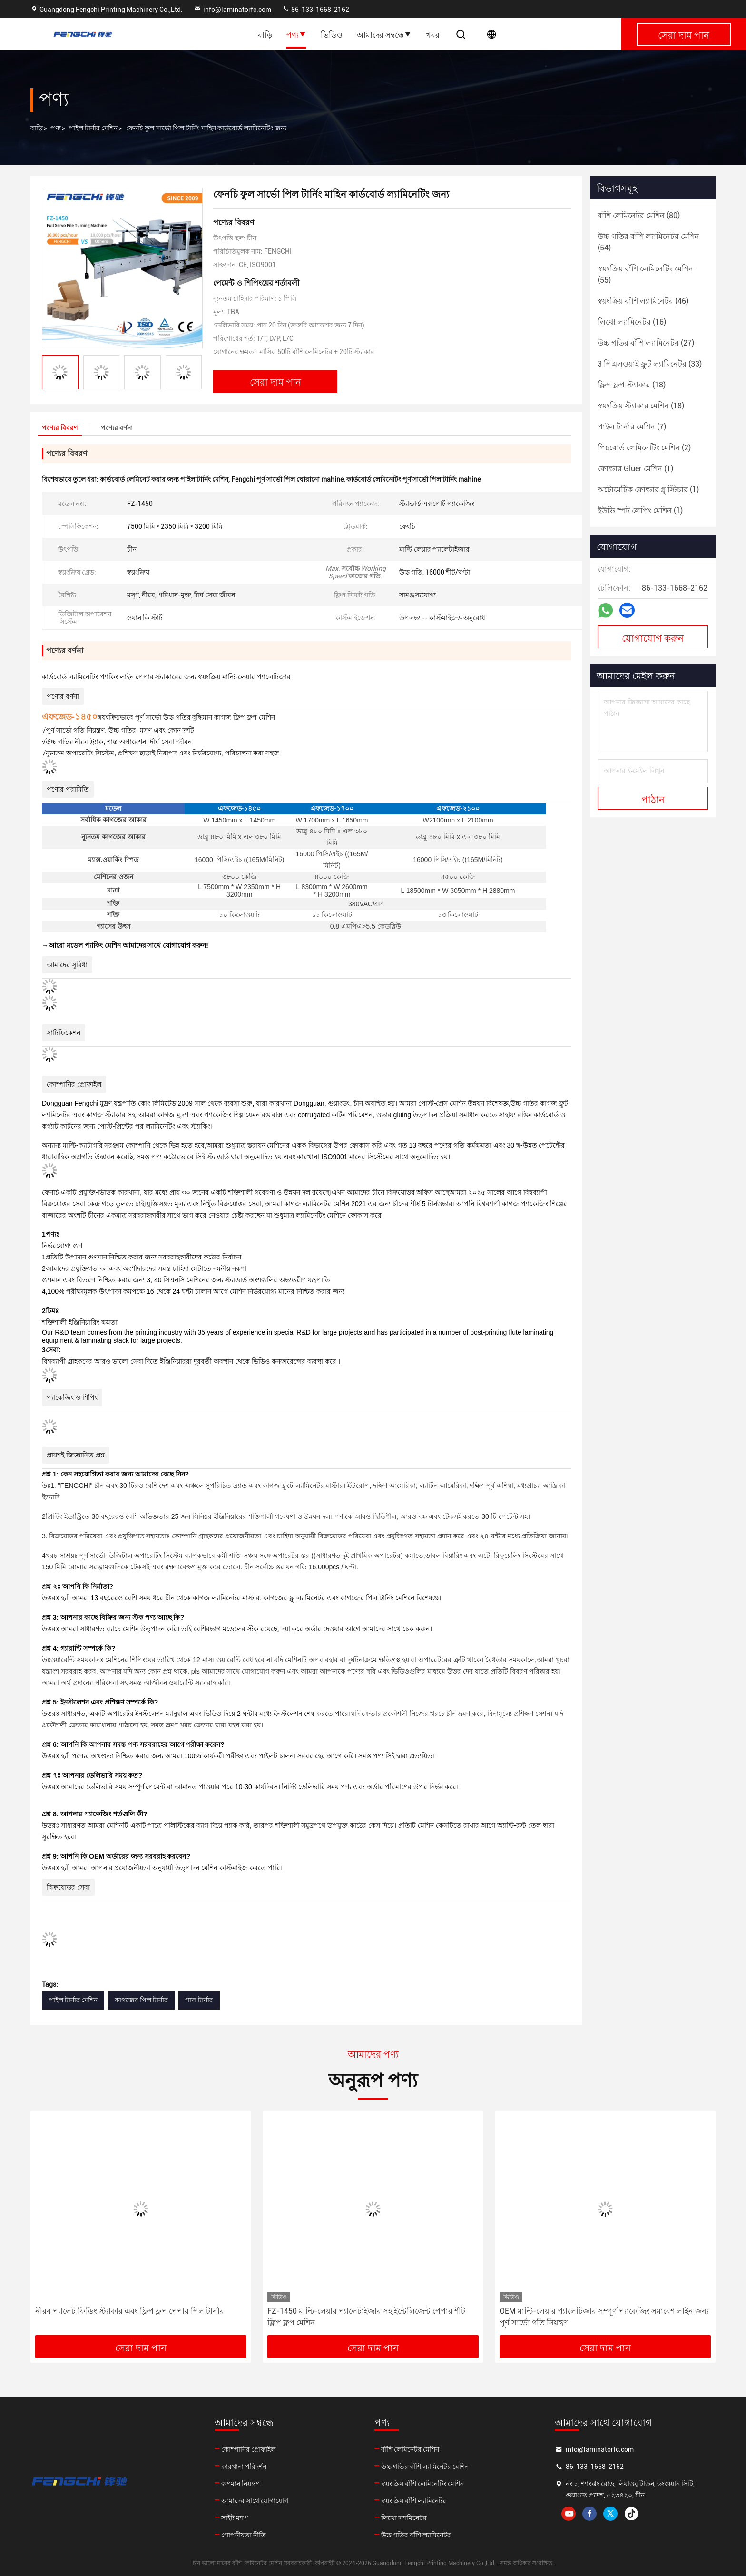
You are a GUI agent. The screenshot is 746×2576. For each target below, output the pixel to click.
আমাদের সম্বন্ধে (384, 34)
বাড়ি (265, 34)
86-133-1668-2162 (315, 9)
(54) (648, 242)
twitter (610, 2514)
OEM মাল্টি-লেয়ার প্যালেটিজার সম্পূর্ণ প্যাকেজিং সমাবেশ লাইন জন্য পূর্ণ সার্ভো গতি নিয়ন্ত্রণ (604, 2317)
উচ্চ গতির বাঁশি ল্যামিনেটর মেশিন (425, 2466)
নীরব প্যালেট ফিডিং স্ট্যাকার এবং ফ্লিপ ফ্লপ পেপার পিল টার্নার (129, 2311)
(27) (646, 342)
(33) (650, 363)
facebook (589, 2514)
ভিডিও (332, 34)
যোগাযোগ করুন (653, 637)
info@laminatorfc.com (232, 9)
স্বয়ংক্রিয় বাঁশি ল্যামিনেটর (413, 2501)
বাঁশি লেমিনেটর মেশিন (410, 2449)
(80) (639, 215)
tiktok (631, 2514)
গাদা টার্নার (199, 2000)
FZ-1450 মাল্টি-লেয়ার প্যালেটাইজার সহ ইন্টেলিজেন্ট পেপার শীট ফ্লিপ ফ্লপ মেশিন (366, 2317)
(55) (645, 274)
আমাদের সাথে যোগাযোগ (254, 2501)
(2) (644, 447)
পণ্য (296, 34)
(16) (632, 322)
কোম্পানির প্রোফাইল (248, 2449)
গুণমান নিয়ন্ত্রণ (240, 2483)
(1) (635, 468)
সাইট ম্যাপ (234, 2518)
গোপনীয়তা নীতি (243, 2535)
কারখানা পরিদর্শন (243, 2466)
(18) (632, 384)
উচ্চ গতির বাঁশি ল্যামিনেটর (416, 2535)
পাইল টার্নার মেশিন (93, 128)
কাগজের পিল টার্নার (141, 2000)
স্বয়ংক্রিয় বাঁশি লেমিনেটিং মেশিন (422, 2483)
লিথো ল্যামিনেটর (404, 2518)
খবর (433, 34)
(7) (632, 426)
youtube (568, 2514)
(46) (643, 301)
